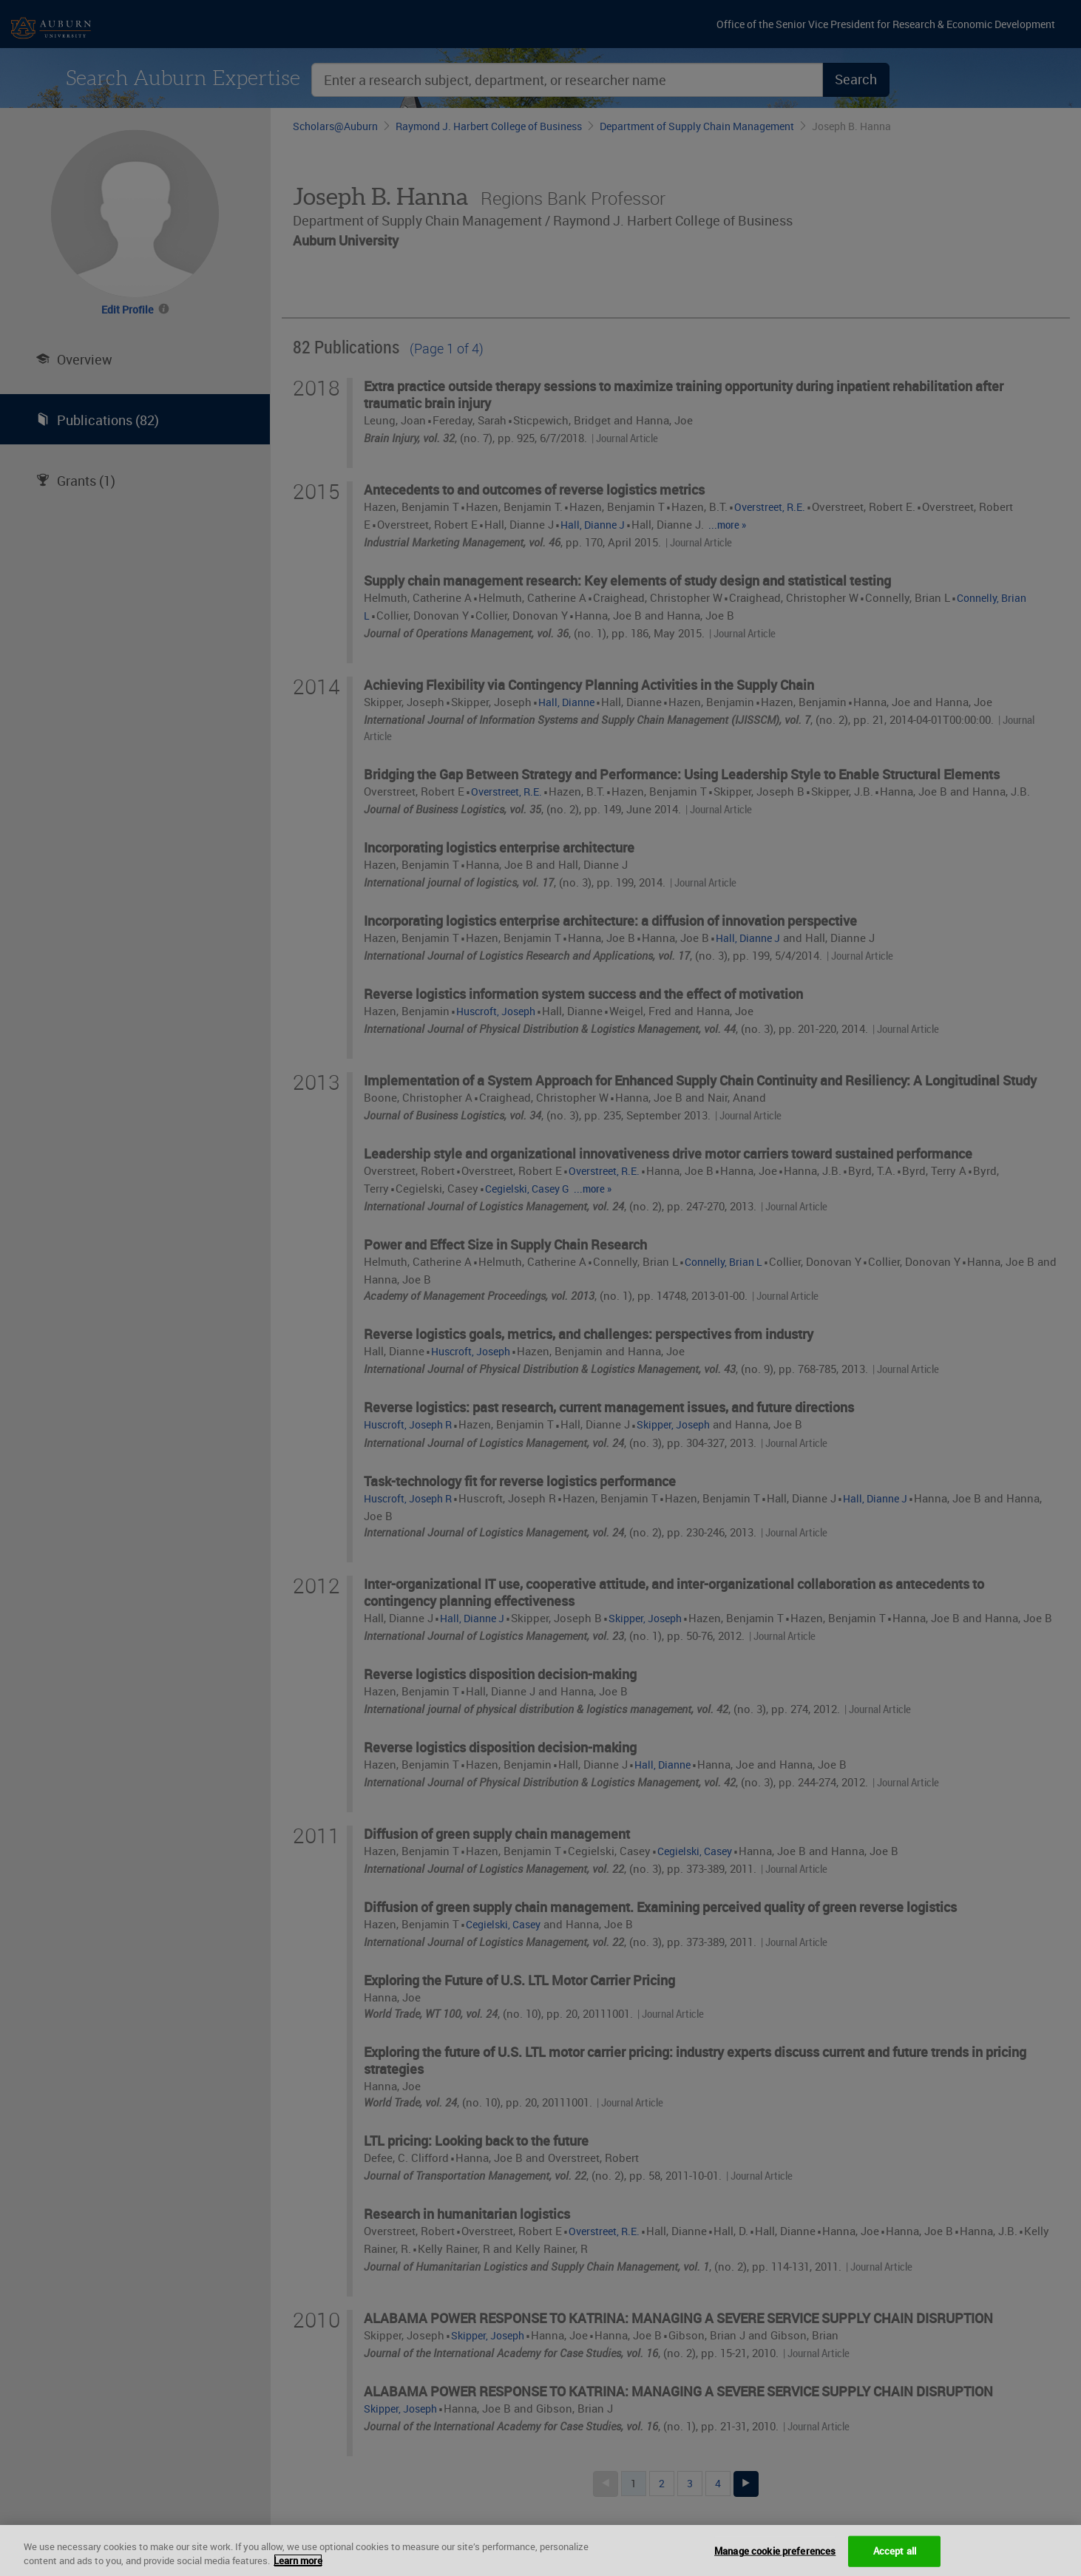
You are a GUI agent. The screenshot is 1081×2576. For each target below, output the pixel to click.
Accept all (894, 2551)
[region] (540, 2550)
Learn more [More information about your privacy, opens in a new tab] (298, 2560)
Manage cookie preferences (775, 2551)
